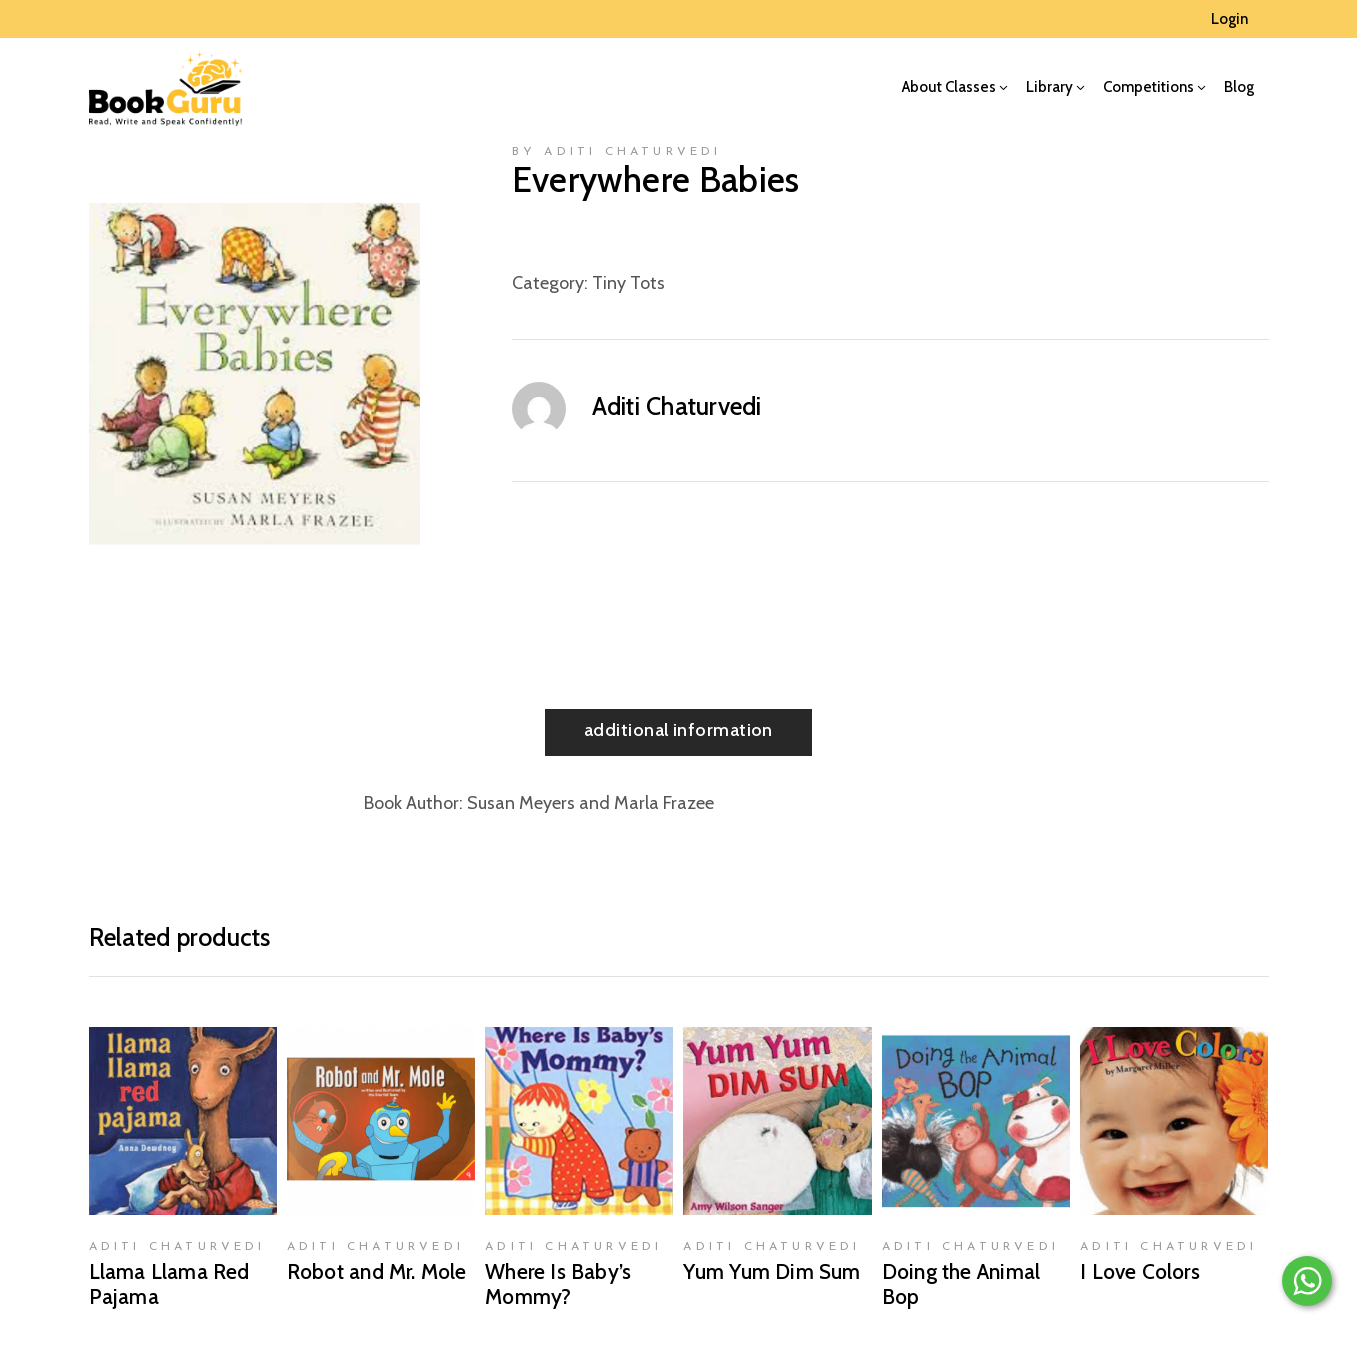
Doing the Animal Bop (961, 1284)
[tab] (678, 732)
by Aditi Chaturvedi (617, 152)
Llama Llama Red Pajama (169, 1284)
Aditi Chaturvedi (677, 406)
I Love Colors (1140, 1271)
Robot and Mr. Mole (377, 1271)
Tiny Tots (628, 283)
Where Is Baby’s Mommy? (558, 1284)
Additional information (678, 730)
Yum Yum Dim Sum (771, 1271)
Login (1229, 19)
